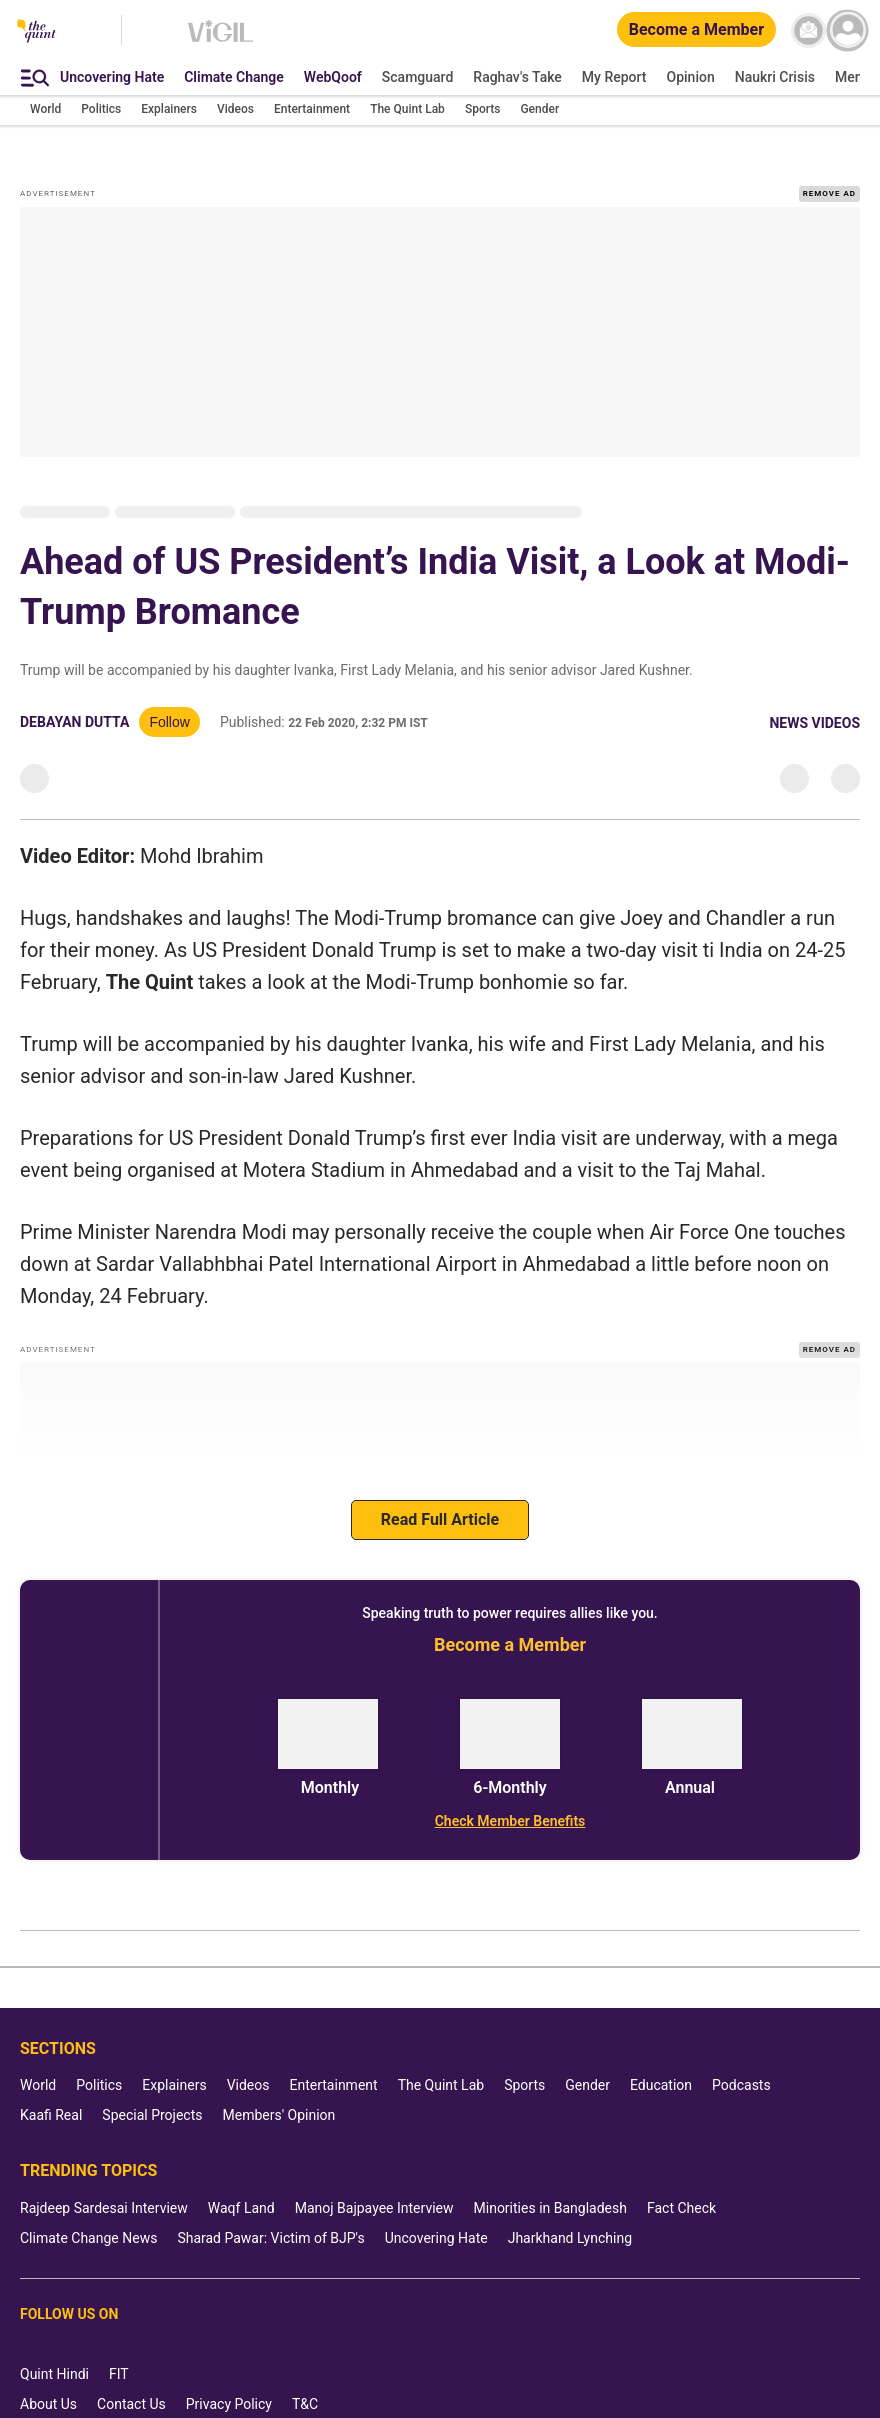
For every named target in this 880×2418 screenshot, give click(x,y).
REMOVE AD (829, 167)
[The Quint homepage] (36, 32)
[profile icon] (847, 30)
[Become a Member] (696, 30)
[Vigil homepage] (220, 41)
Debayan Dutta (74, 697)
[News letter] (808, 30)
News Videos (814, 698)
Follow (169, 697)
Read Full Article (440, 1494)
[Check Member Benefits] (510, 1796)
